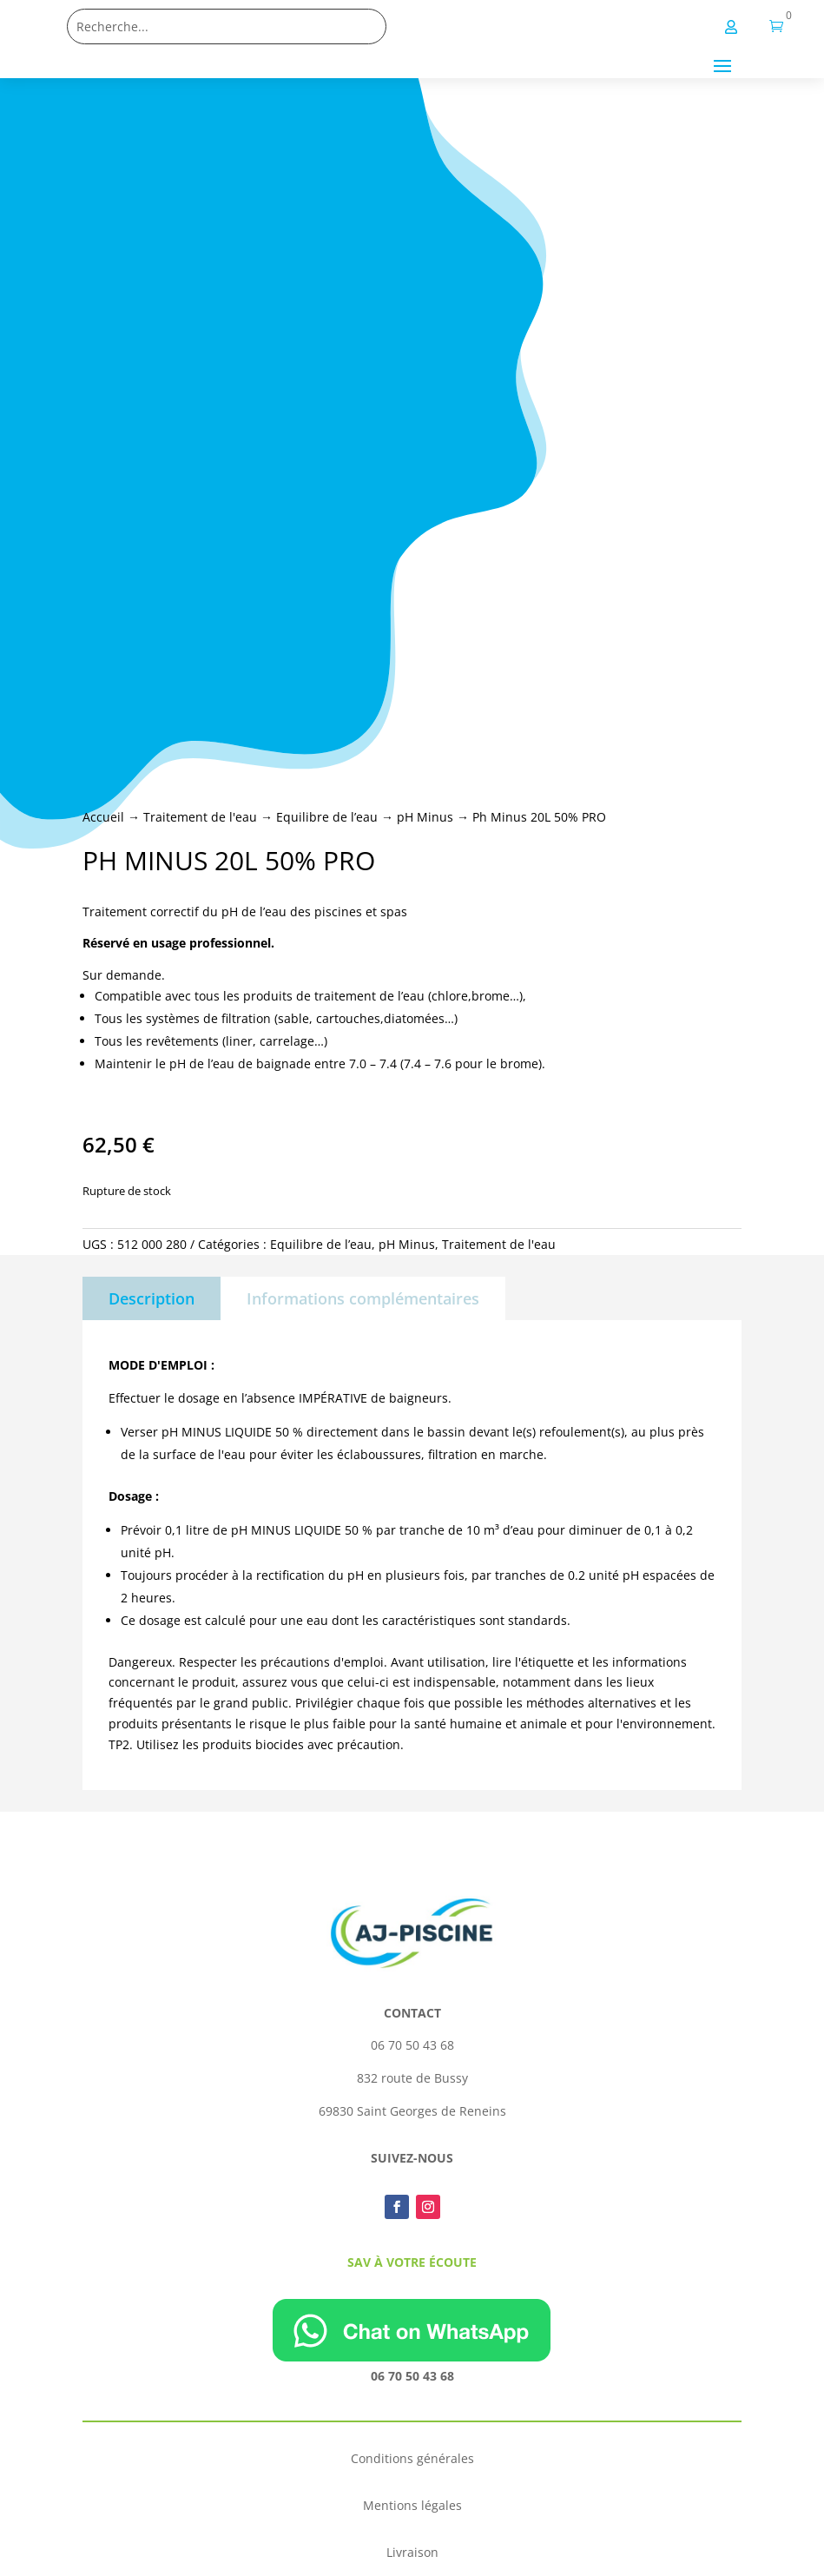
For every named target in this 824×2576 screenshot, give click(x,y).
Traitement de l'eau (200, 817)
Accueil (103, 817)
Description (151, 1298)
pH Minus (425, 817)
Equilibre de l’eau (327, 817)
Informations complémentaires (363, 1298)
